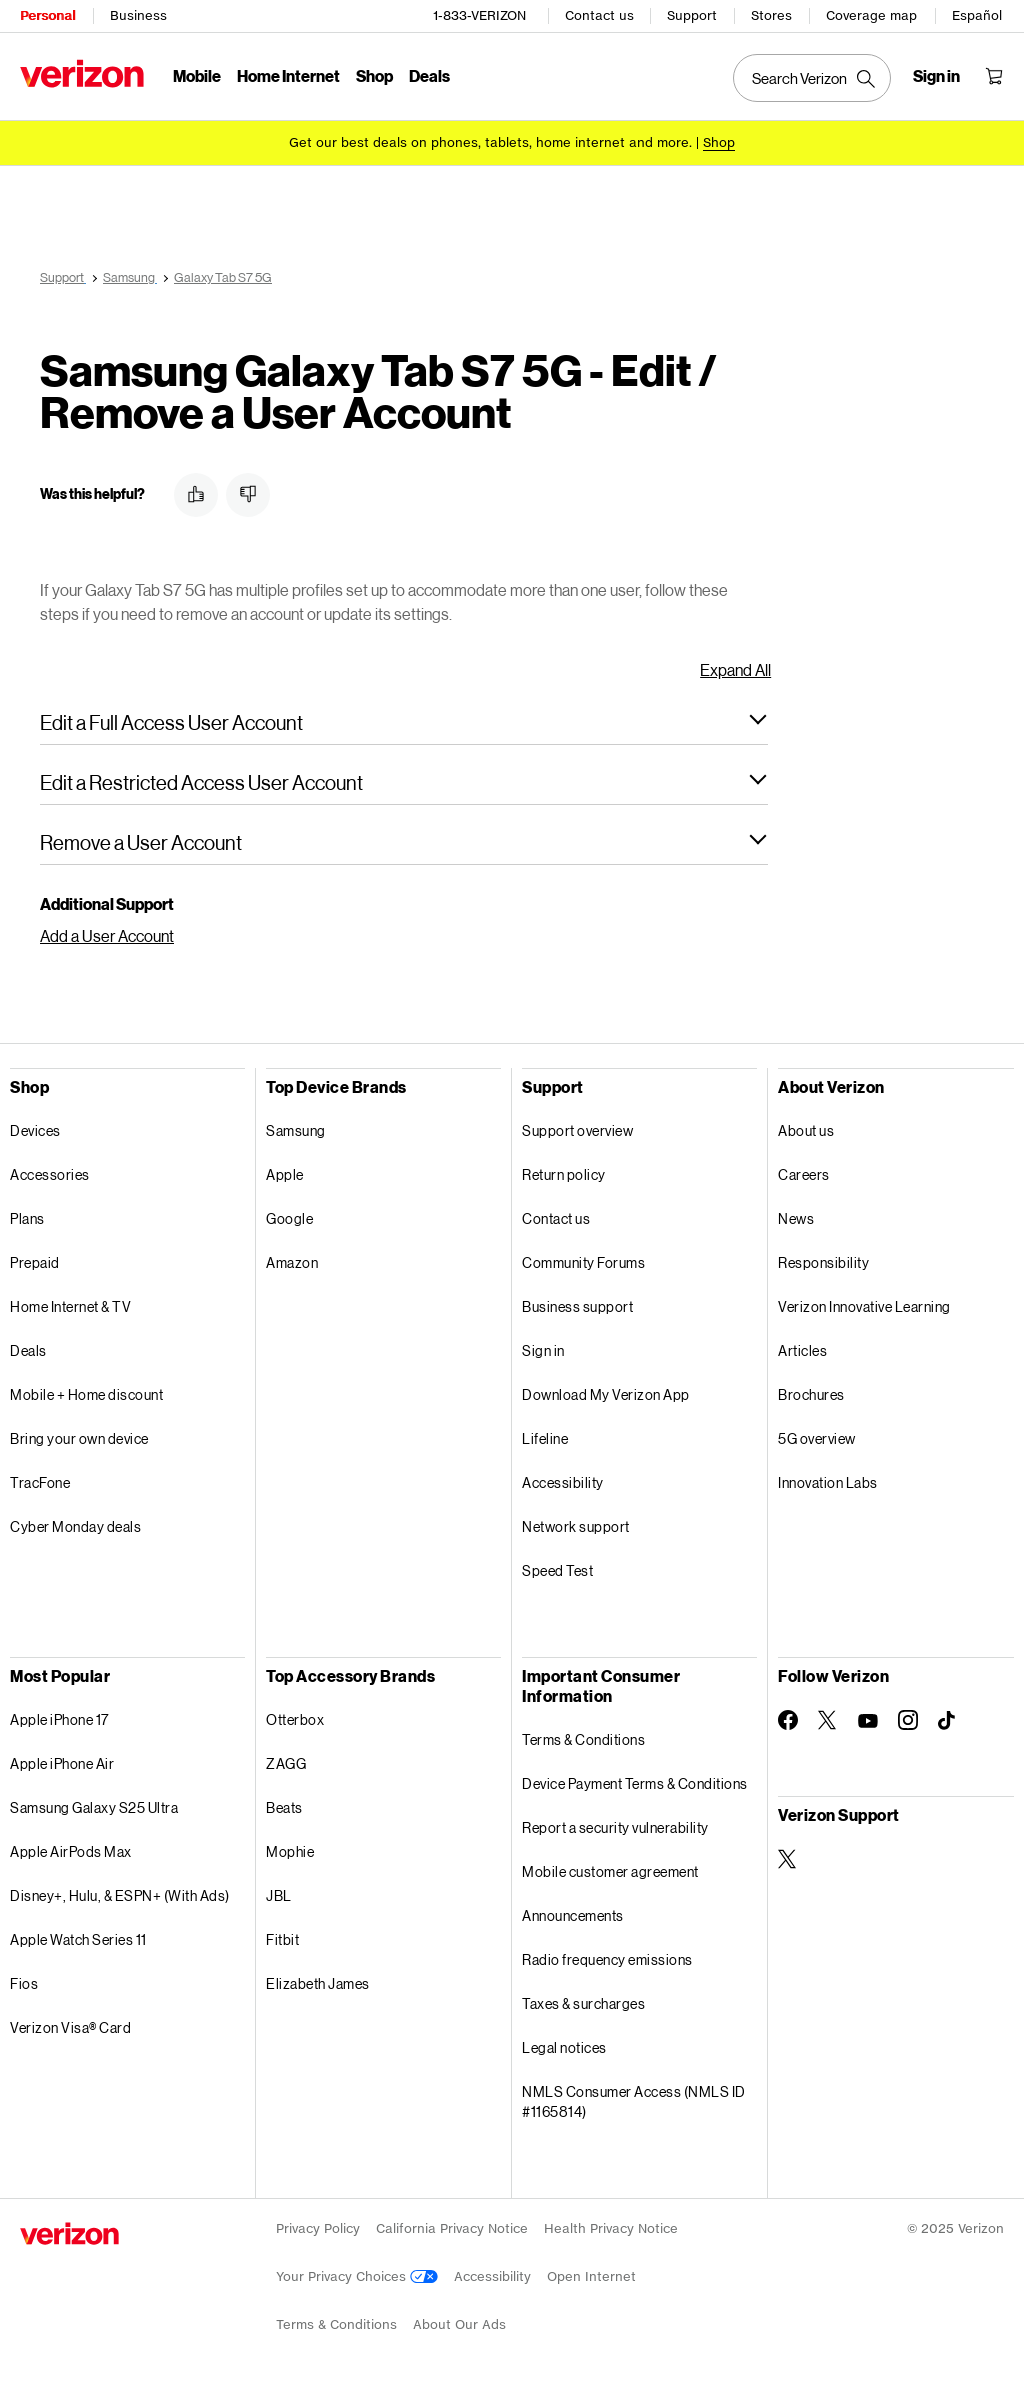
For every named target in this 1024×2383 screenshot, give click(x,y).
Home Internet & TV (70, 1306)
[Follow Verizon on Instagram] (908, 1720)
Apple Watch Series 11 (78, 1939)
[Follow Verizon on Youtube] (868, 1721)
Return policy (564, 1174)
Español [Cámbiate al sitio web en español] (977, 15)
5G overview (817, 1438)
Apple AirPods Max (71, 1851)
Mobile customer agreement (610, 1871)
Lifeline (545, 1438)
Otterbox (295, 1719)
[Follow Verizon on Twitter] (828, 1720)
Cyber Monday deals (75, 1526)
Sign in (543, 1350)
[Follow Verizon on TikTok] (948, 1721)
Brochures (811, 1394)
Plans (27, 1218)
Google (289, 1218)
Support (692, 15)
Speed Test (557, 1570)
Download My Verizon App (606, 1394)
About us (806, 1130)
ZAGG (286, 1763)
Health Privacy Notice (611, 2228)
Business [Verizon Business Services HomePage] (138, 15)
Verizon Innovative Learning (864, 1306)
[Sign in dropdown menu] (936, 76)
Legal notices (564, 2047)
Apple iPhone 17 (59, 1719)
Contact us (599, 15)
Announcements (573, 1915)
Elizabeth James (318, 1983)
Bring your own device (79, 1438)
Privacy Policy (318, 2228)
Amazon (292, 1262)
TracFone (40, 1482)
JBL (279, 1895)
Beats (284, 1807)
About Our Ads (459, 2324)
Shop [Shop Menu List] (374, 75)
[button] (196, 495)
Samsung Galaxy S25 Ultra (94, 1807)
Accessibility (563, 1482)
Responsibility (823, 1262)
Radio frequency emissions (607, 1959)
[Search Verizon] (812, 78)
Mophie (290, 1851)
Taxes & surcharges (583, 2003)
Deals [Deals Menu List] (429, 75)
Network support (576, 1526)
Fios (24, 1983)
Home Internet (288, 75)
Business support (577, 1306)
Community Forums (583, 1262)
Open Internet (591, 2276)
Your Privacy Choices (357, 2276)
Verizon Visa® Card (70, 2027)
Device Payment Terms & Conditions (635, 1783)
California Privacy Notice (452, 2228)
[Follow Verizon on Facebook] (788, 1720)
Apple (285, 1174)
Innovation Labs (828, 1482)
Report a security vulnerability (615, 1827)
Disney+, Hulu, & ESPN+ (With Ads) (120, 1895)
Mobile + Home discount (86, 1394)
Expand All (735, 669)
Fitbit (282, 1939)
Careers (804, 1174)
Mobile (197, 75)
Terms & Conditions (583, 1739)
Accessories (50, 1174)
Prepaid (35, 1262)
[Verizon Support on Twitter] (788, 1859)
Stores (771, 15)
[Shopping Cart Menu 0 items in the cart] (994, 76)
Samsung (296, 1130)
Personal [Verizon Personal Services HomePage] (47, 15)
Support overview (577, 1130)
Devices (35, 1130)
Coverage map (871, 15)
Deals (28, 1350)
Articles (802, 1350)
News (796, 1218)
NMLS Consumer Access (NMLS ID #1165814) (634, 2101)
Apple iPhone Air (62, 1763)
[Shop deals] (719, 142)
